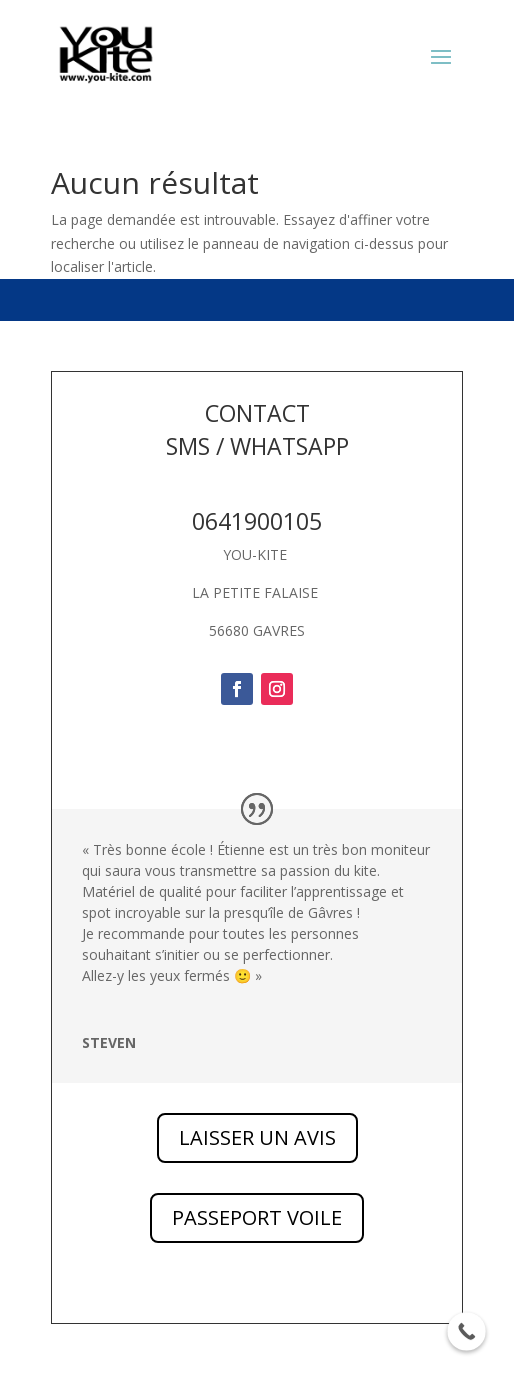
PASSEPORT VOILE (257, 1217)
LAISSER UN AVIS (257, 1137)
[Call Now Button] (466, 1331)
